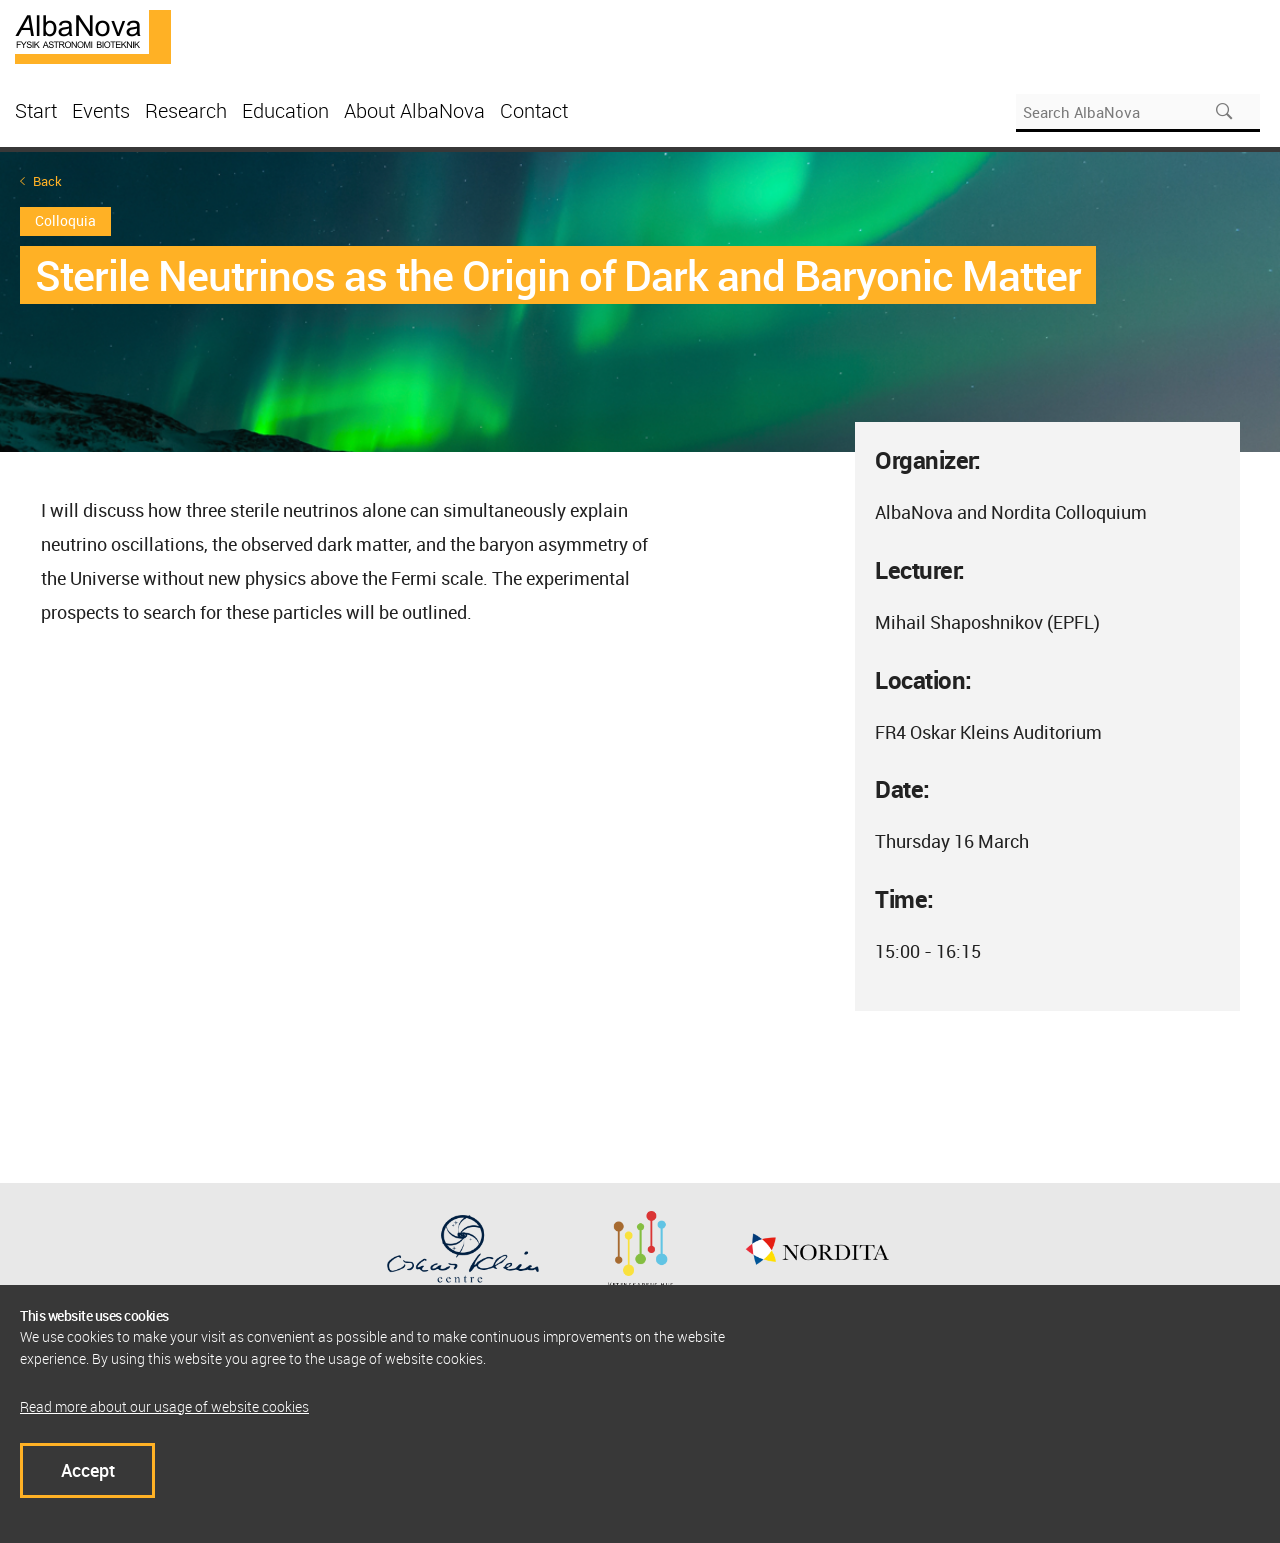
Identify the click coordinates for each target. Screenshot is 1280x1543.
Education (285, 110)
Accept (88, 1470)
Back (47, 181)
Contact (534, 110)
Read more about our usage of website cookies (164, 1406)
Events (101, 110)
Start (36, 110)
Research (186, 110)
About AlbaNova (414, 110)
